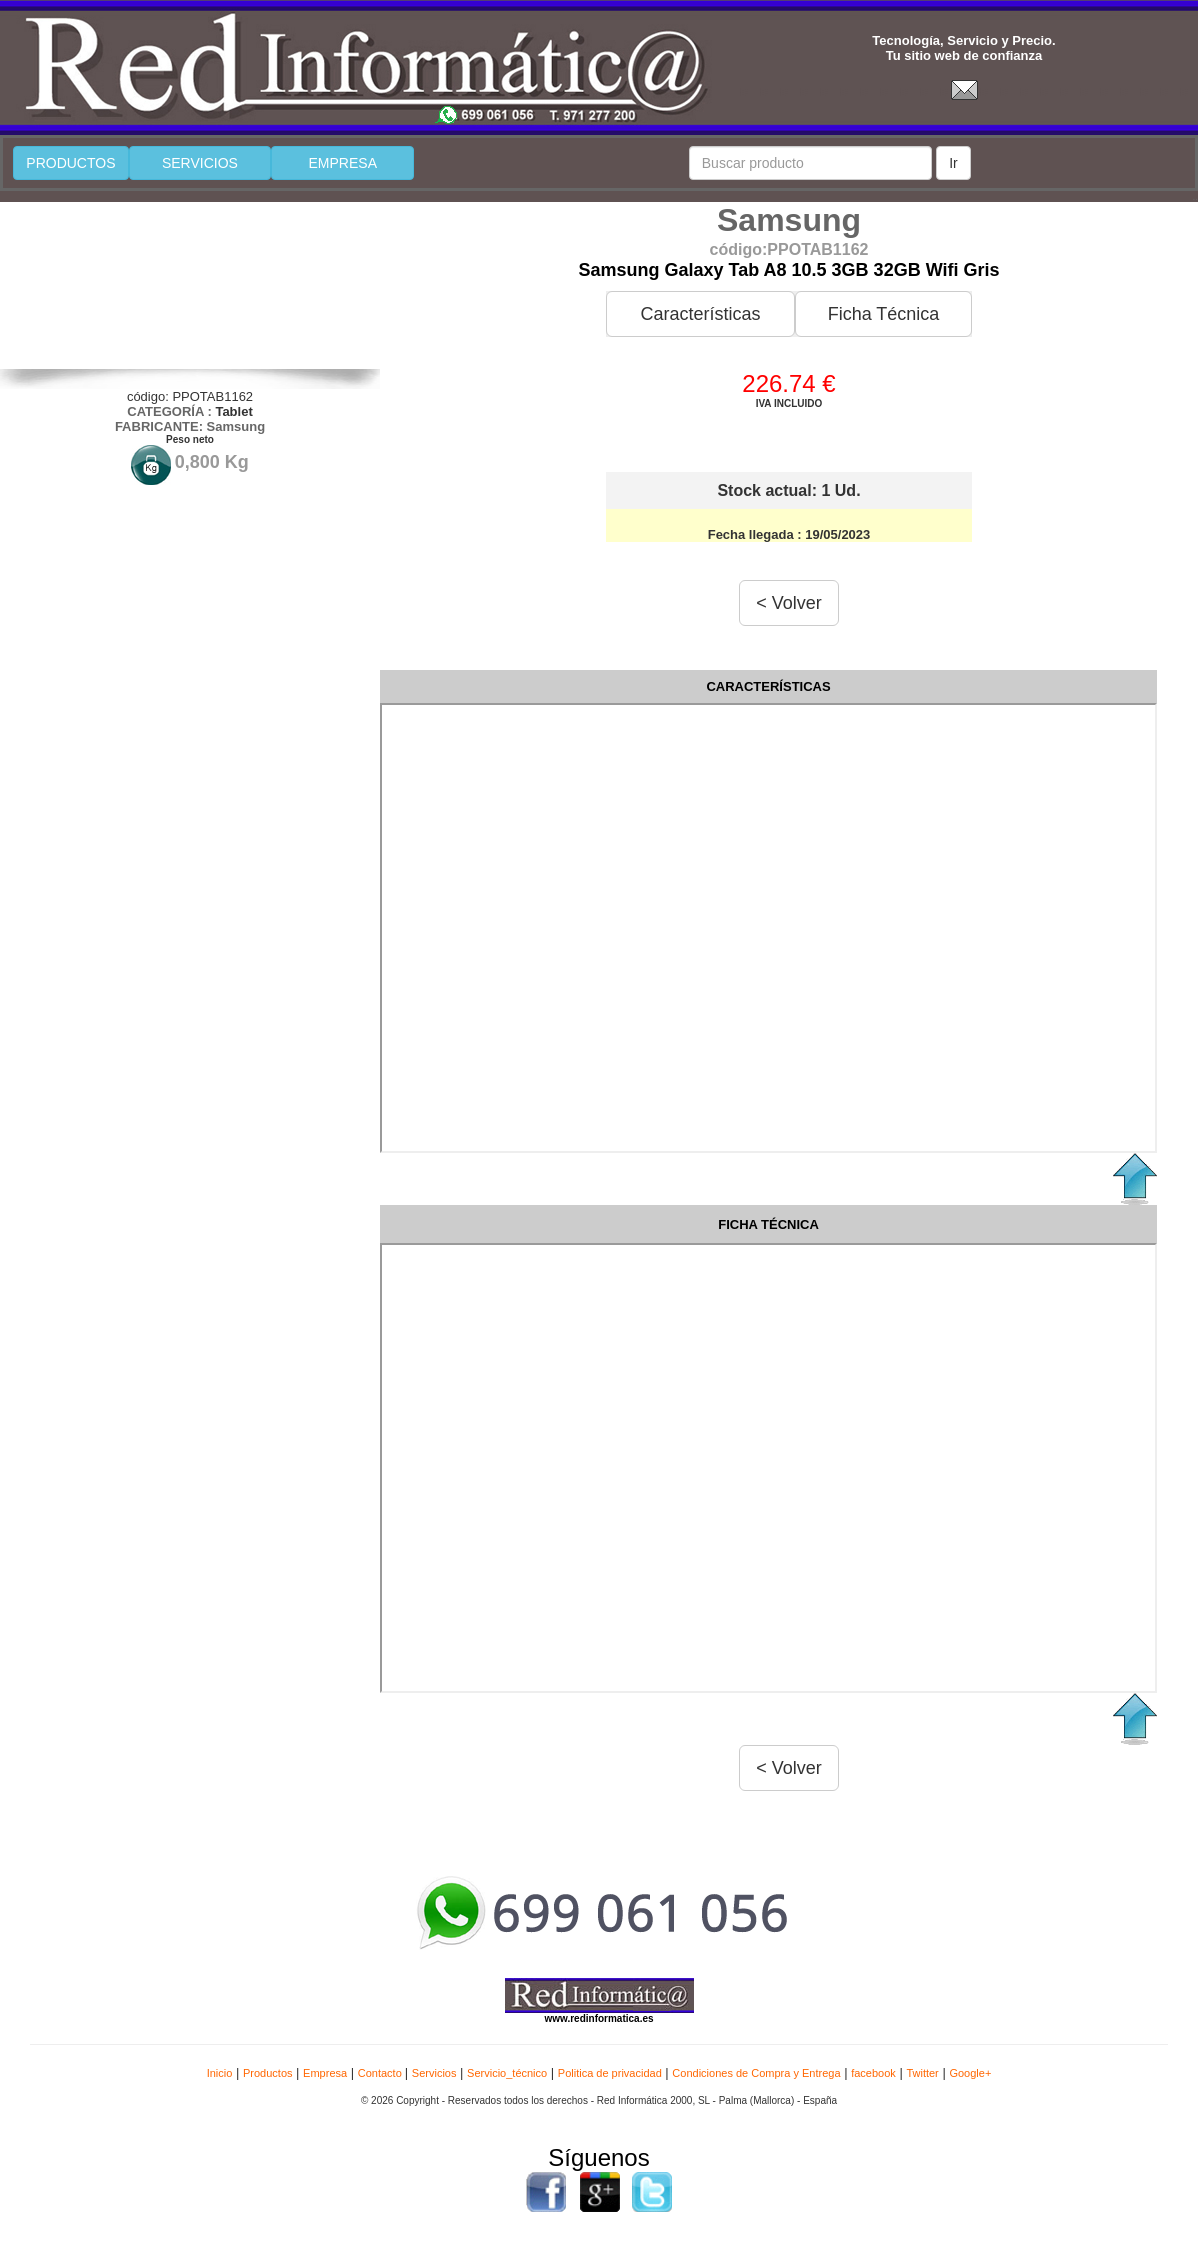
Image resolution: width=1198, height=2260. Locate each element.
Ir (953, 163)
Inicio (220, 2073)
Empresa (325, 2073)
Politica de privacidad (610, 2073)
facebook (873, 2073)
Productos (268, 2073)
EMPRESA (343, 163)
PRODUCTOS (70, 163)
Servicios (434, 2073)
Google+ (970, 2073)
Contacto (381, 2073)
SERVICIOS (200, 163)
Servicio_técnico (507, 2073)
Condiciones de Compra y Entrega (756, 2073)
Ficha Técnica (884, 314)
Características (700, 314)
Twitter (922, 2073)
